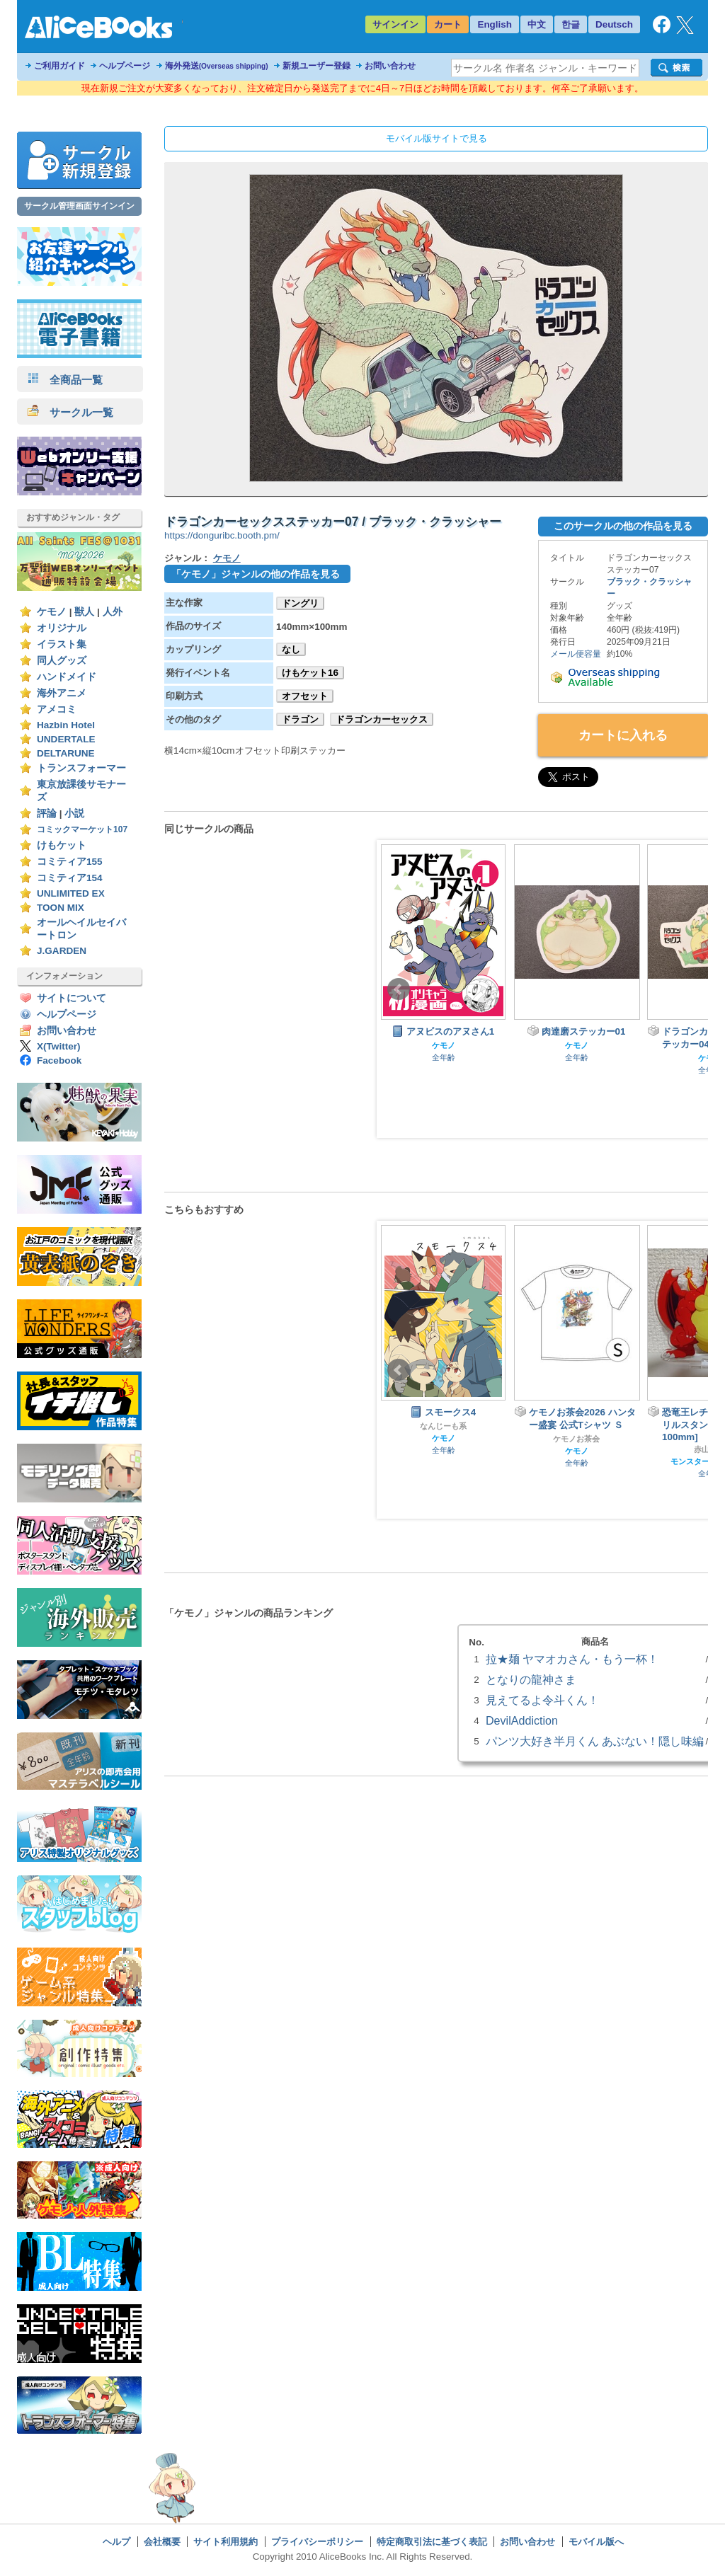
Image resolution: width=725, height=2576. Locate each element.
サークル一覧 (70, 412)
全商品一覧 (65, 380)
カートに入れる (623, 735)
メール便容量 (575, 654)
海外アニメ (61, 693)
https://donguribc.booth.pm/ (222, 535)
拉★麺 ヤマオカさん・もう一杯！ (572, 1658)
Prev (398, 989)
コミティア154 (70, 878)
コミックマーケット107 (82, 829)
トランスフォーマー (81, 768)
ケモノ (52, 611)
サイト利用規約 (225, 2541)
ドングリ (300, 603)
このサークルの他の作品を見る (623, 525)
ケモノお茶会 (576, 1438)
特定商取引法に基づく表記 (432, 2541)
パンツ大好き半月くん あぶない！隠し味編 (595, 1741)
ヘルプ (116, 2541)
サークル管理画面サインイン (79, 206)
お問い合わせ (390, 66)
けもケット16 (310, 672)
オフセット (305, 696)
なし (291, 649)
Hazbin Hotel (66, 725)
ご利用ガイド (59, 66)
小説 (74, 813)
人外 (112, 611)
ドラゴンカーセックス (382, 719)
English (494, 24)
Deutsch (614, 24)
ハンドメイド (66, 677)
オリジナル (61, 628)
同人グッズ (61, 660)
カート (448, 24)
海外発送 (216, 66)
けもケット (61, 845)
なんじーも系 (443, 1426)
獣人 (84, 611)
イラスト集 (61, 644)
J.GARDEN (61, 950)
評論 (47, 813)
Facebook (59, 1060)
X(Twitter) (59, 1046)
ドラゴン (300, 719)
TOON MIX (60, 907)
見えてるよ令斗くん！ (542, 1700)
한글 (570, 24)
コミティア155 (70, 861)
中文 (536, 24)
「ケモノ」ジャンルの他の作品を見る (255, 574)
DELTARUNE (66, 753)
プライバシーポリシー (317, 2541)
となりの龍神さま (531, 1679)
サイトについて (71, 998)
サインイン (395, 24)
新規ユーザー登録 (316, 66)
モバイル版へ (596, 2541)
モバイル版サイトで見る (436, 138)
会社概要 (162, 2541)
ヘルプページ (124, 66)
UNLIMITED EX (71, 893)
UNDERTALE (66, 739)
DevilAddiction (522, 1720)
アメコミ (56, 709)
